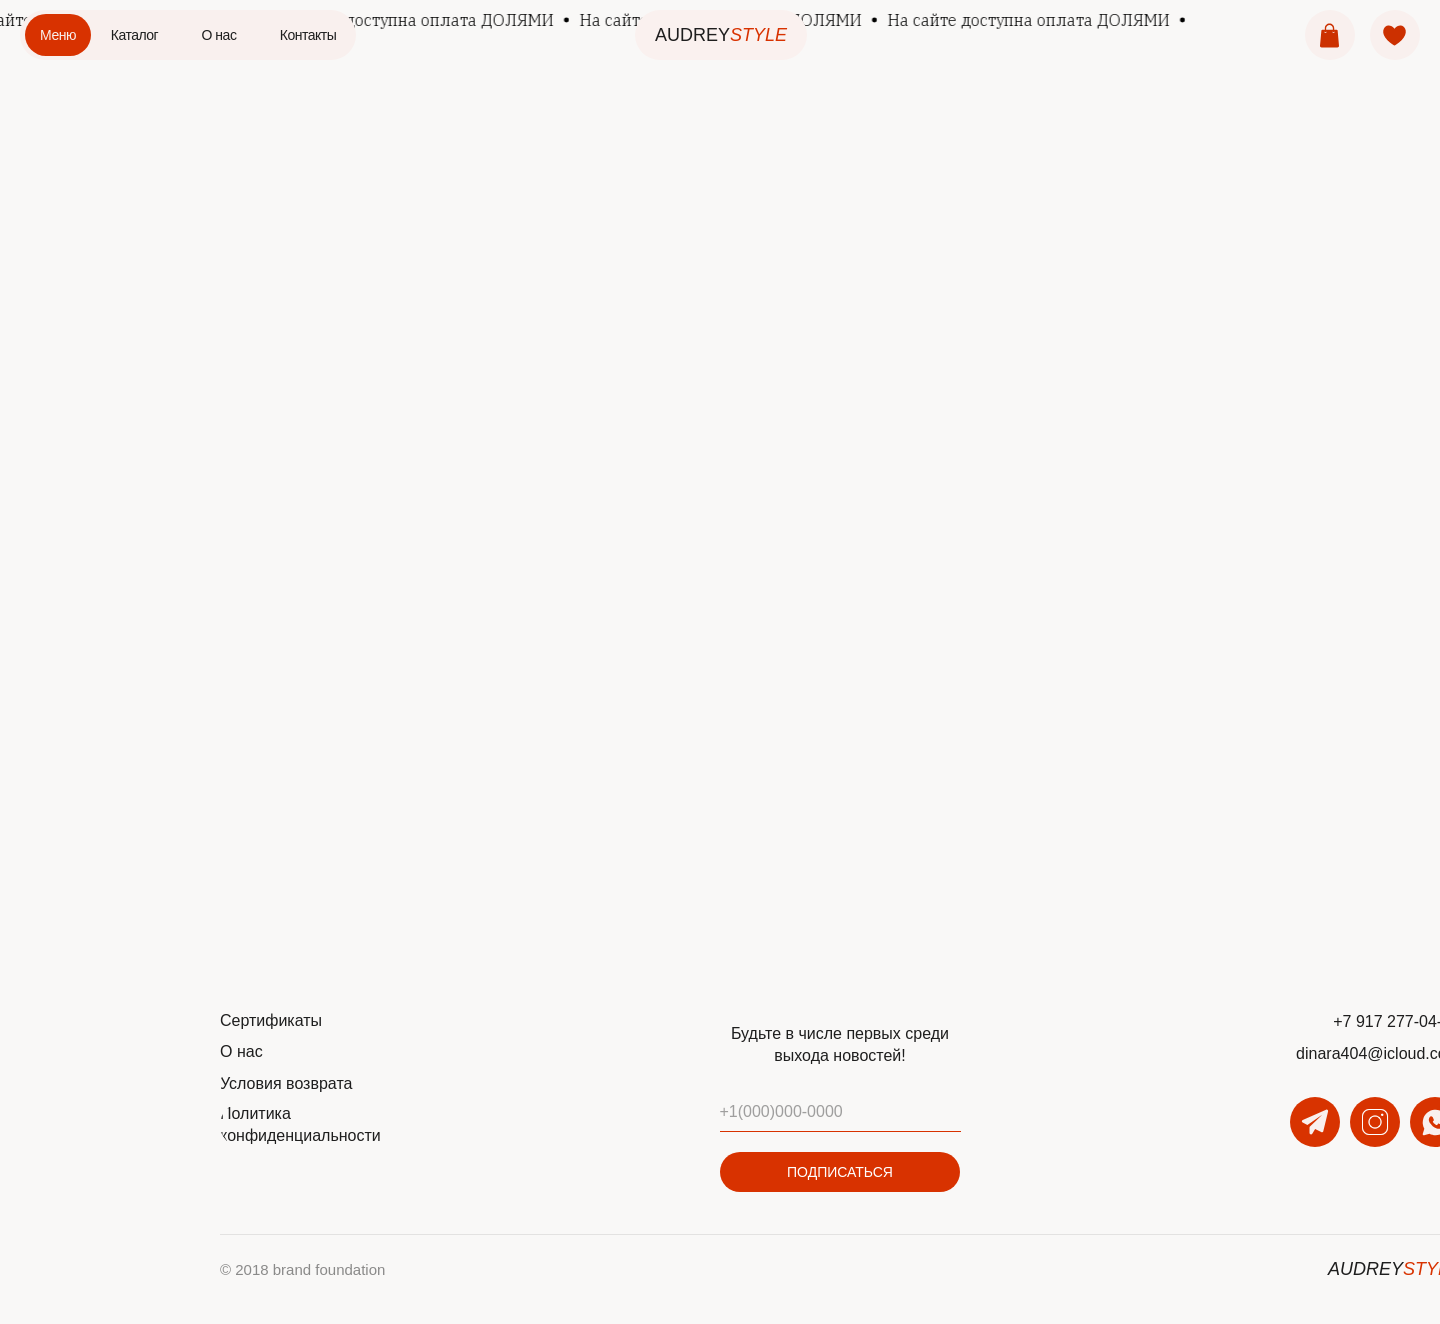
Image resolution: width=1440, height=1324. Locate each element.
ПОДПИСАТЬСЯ (840, 1172)
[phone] (840, 1112)
